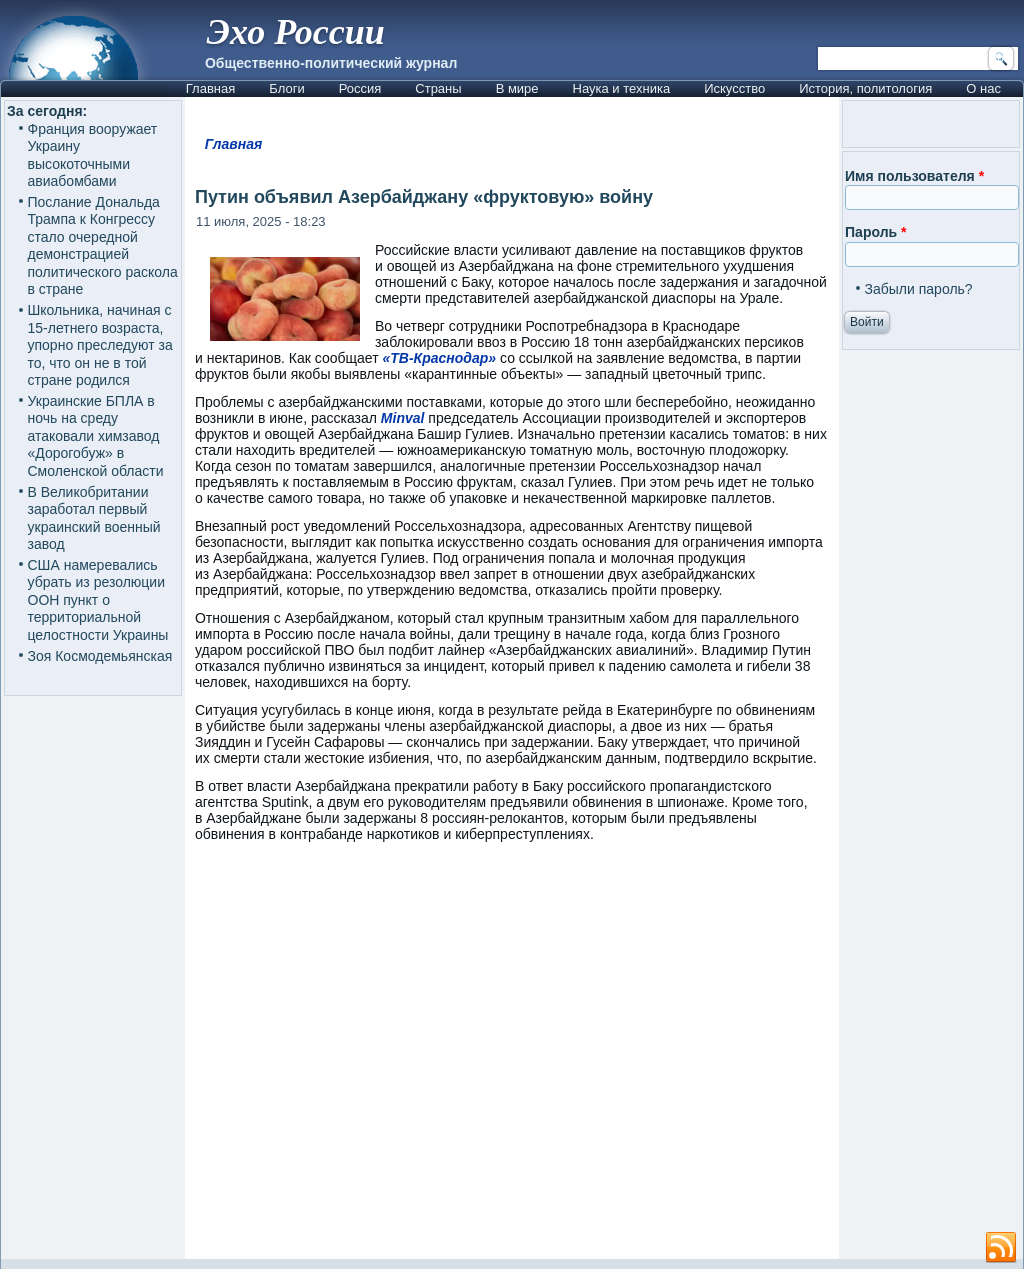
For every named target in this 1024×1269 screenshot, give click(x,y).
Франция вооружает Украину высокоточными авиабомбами (93, 155)
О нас (983, 88)
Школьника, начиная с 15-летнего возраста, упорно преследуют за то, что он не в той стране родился (100, 345)
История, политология (865, 88)
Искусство (734, 88)
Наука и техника (622, 88)
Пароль (875, 232)
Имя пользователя (914, 176)
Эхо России (296, 32)
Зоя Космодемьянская (100, 656)
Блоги (286, 88)
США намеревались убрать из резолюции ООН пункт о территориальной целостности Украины (98, 600)
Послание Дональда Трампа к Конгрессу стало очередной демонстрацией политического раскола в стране (103, 246)
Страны (438, 88)
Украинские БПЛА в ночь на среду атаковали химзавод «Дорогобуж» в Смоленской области (96, 436)
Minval (404, 418)
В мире (517, 88)
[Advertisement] (512, 1060)
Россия (360, 88)
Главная (210, 88)
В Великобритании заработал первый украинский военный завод (94, 518)
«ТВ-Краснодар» (439, 358)
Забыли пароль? (919, 289)
